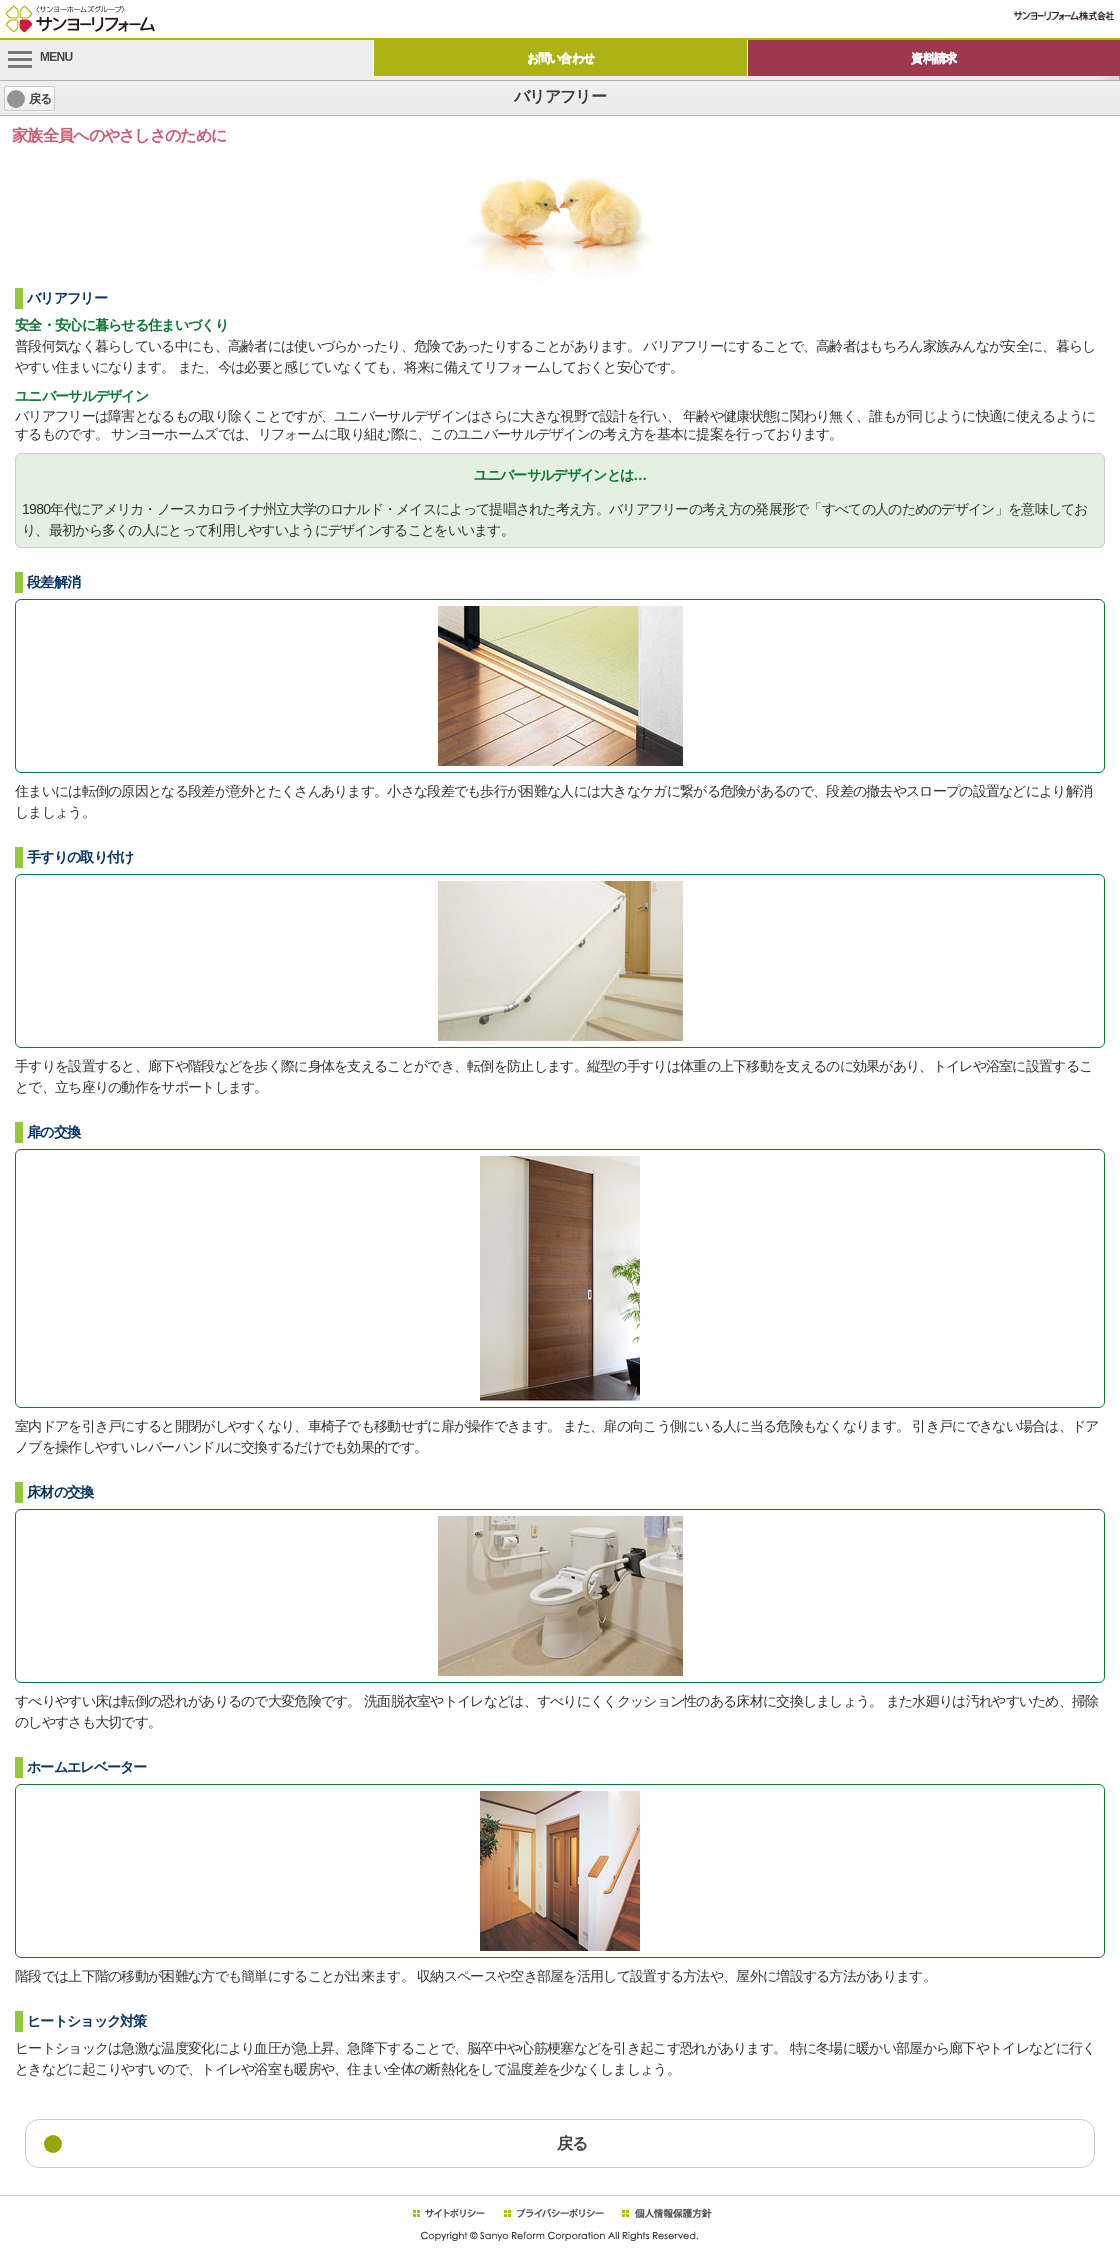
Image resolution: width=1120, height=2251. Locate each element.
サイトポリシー (448, 2213)
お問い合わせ (561, 58)
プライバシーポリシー (554, 2213)
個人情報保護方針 (666, 2213)
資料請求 (933, 58)
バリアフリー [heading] (560, 96)
